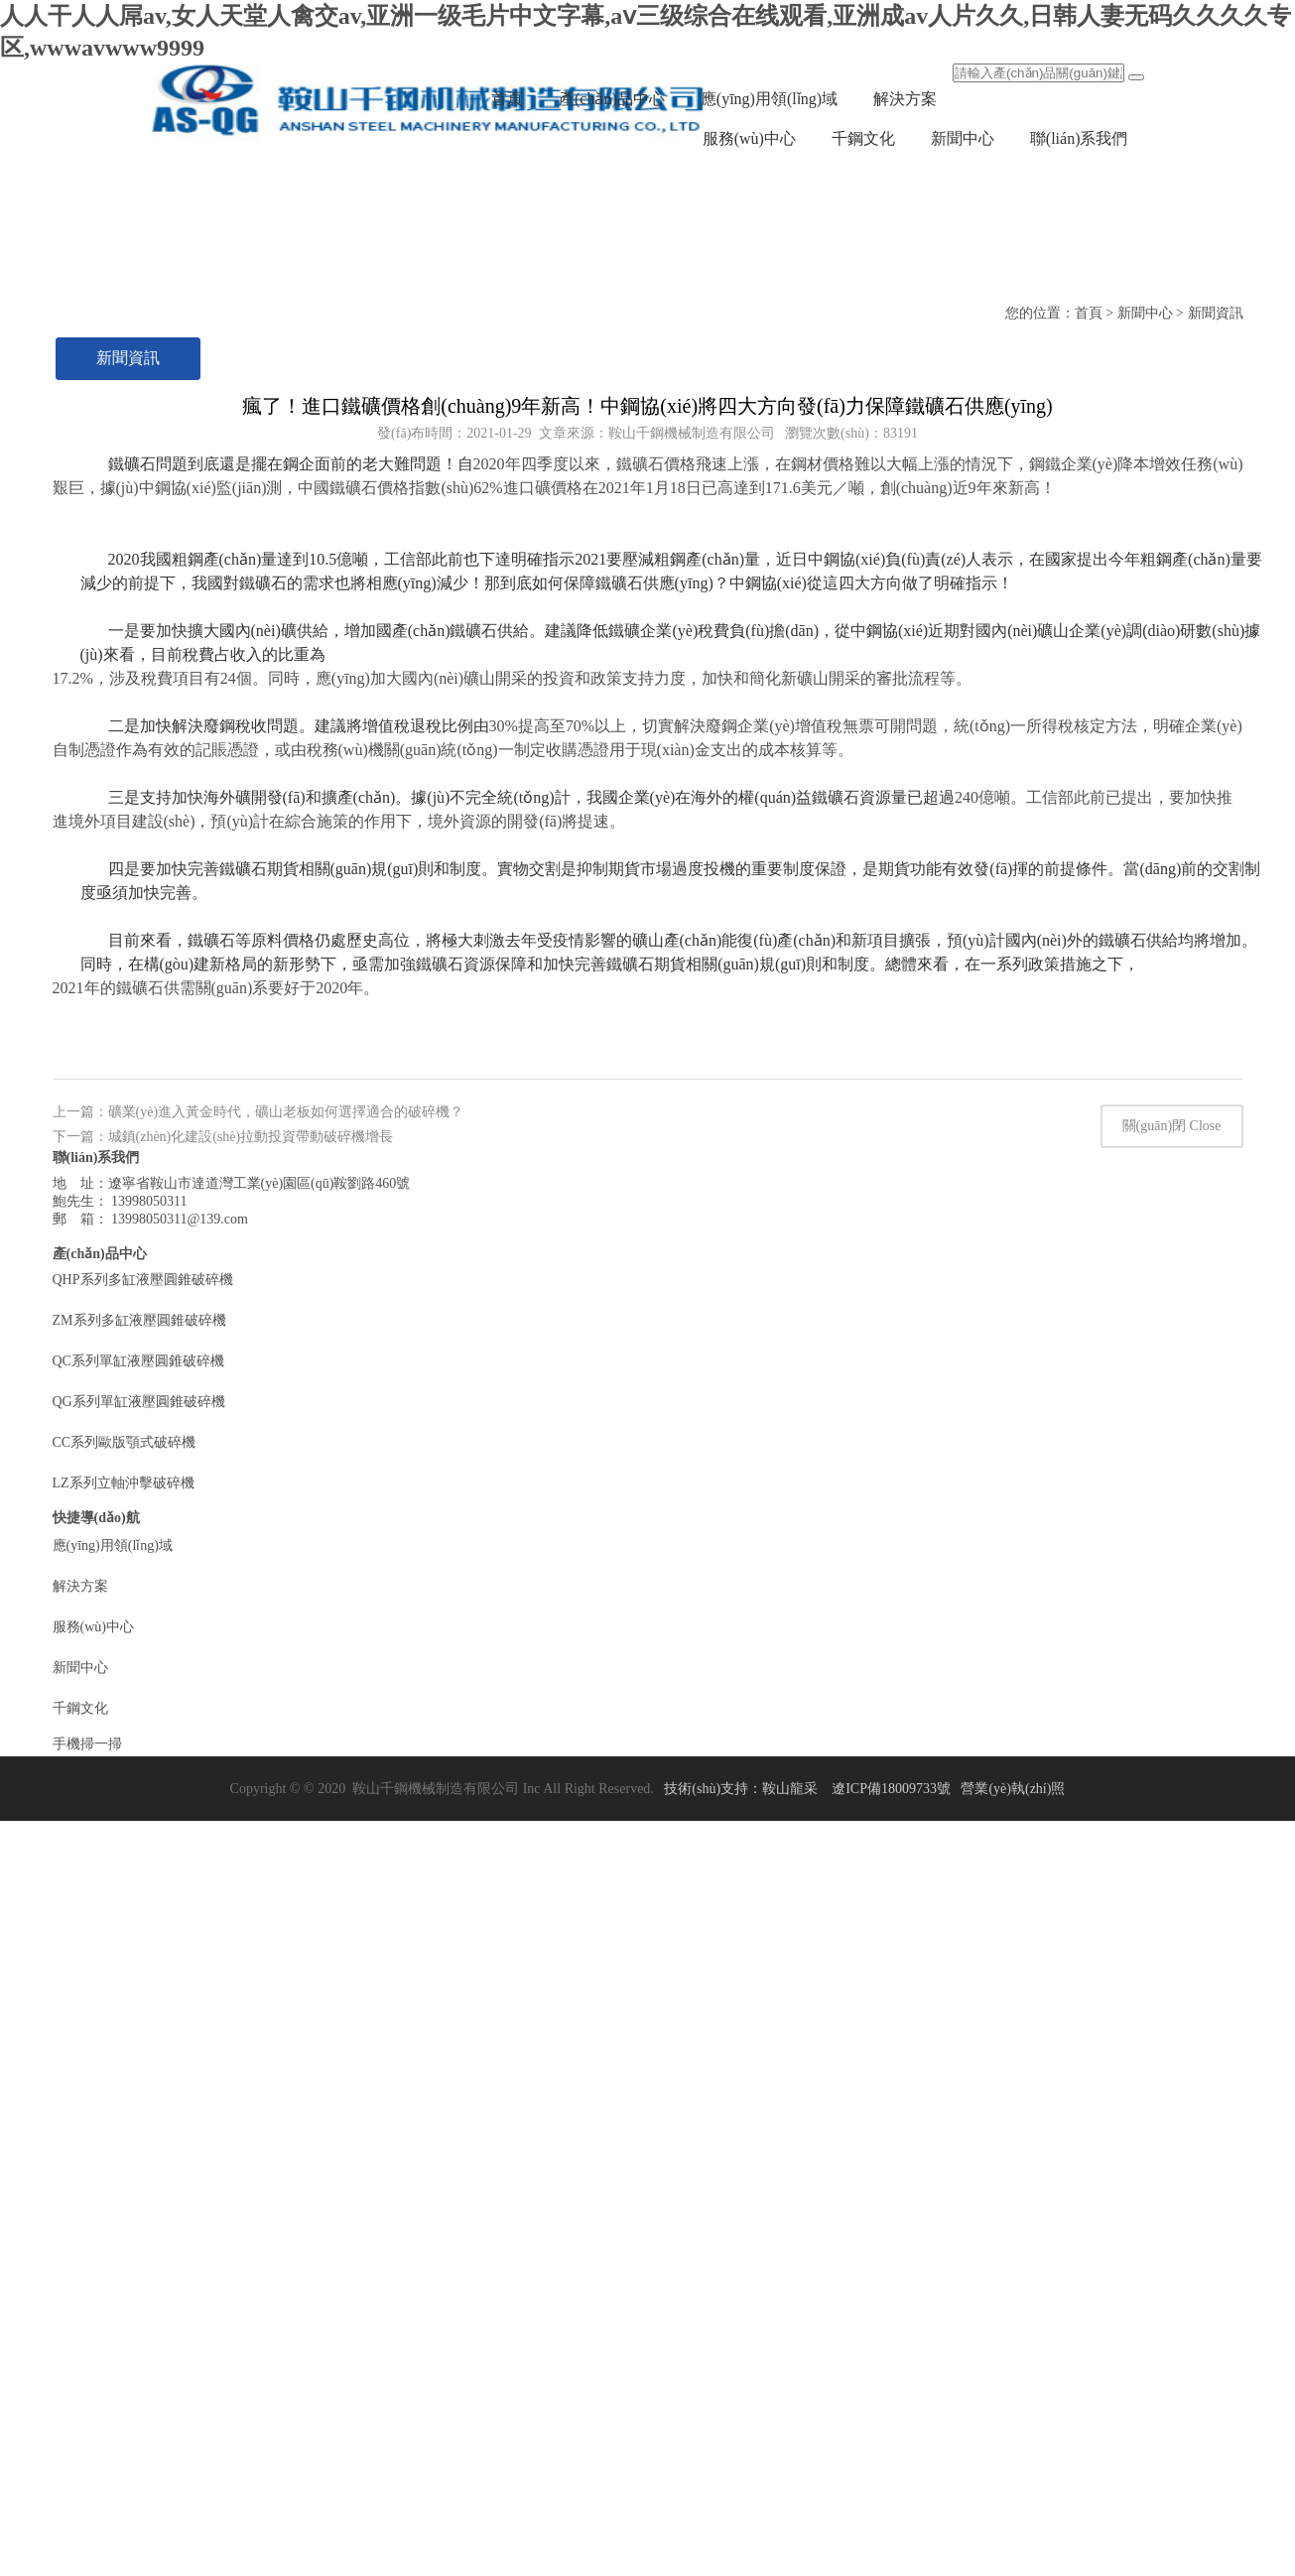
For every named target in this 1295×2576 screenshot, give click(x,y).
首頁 (507, 98)
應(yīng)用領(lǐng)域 (769, 98)
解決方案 (905, 98)
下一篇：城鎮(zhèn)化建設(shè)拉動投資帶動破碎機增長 (223, 1752)
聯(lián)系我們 (1079, 138)
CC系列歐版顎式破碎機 (124, 2058)
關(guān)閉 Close (1172, 1742)
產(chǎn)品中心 (612, 98)
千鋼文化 (863, 138)
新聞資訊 (128, 357)
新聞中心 (962, 138)
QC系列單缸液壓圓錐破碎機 (138, 1977)
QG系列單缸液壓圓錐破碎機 (139, 2017)
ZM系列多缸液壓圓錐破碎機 (139, 1936)
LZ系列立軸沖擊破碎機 (123, 2099)
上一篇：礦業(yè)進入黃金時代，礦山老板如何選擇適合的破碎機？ (258, 1728)
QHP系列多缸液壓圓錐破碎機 (143, 1895)
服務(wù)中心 (749, 138)
